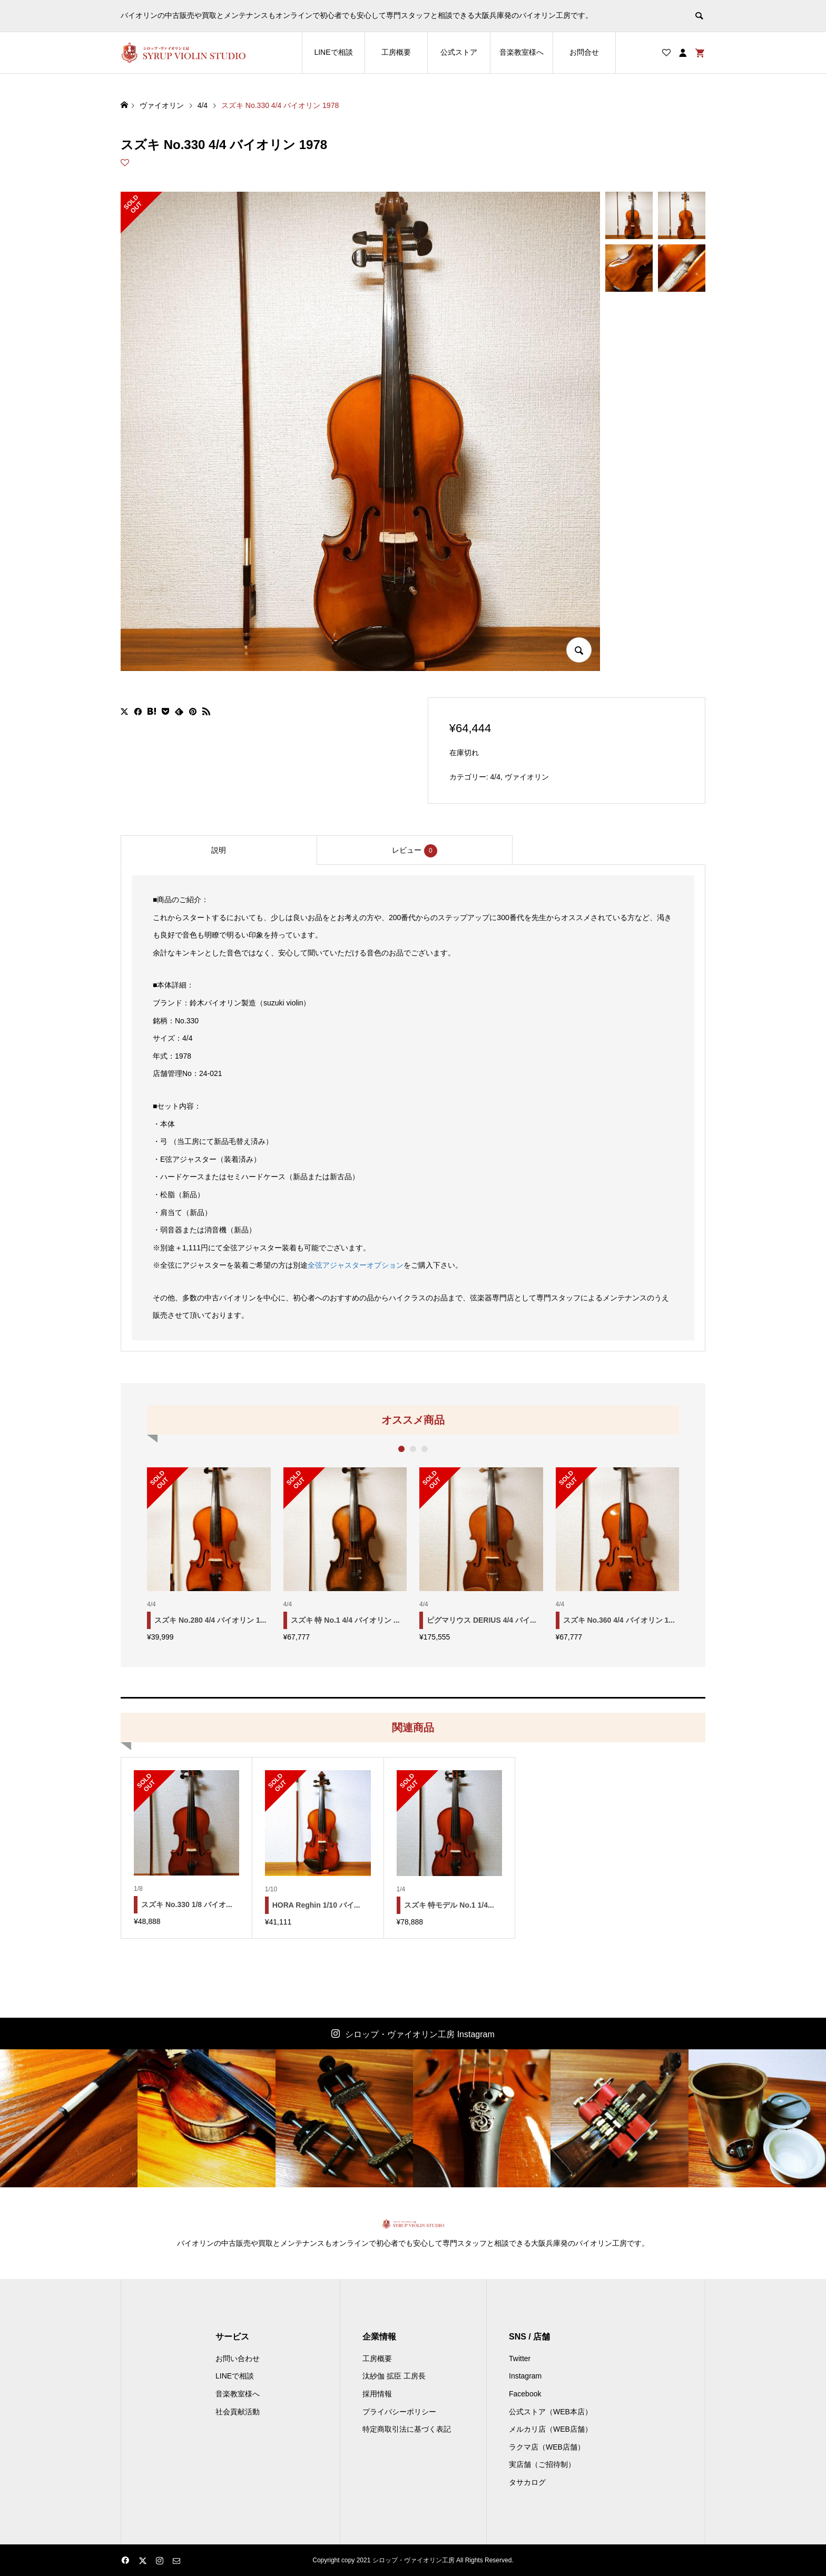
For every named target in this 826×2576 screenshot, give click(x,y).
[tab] (219, 850)
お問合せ (584, 52)
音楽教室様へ (521, 52)
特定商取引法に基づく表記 (406, 2429)
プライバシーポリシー (399, 2411)
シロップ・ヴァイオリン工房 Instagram (420, 2034)
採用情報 (377, 2394)
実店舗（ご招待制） (542, 2464)
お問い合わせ (237, 2358)
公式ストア (458, 52)
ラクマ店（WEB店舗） (547, 2447)
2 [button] (413, 1449)
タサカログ (527, 2482)
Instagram (525, 2376)
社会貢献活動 (237, 2411)
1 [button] (401, 1449)
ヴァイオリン (527, 777)
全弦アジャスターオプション (356, 1265)
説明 (218, 850)
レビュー (414, 850)
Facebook (525, 2394)
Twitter (519, 2358)
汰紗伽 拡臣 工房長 (394, 2376)
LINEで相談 (333, 52)
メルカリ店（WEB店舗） (550, 2429)
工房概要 (396, 52)
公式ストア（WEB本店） (550, 2411)
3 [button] (424, 1449)
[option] (209, 1554)
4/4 (495, 777)
